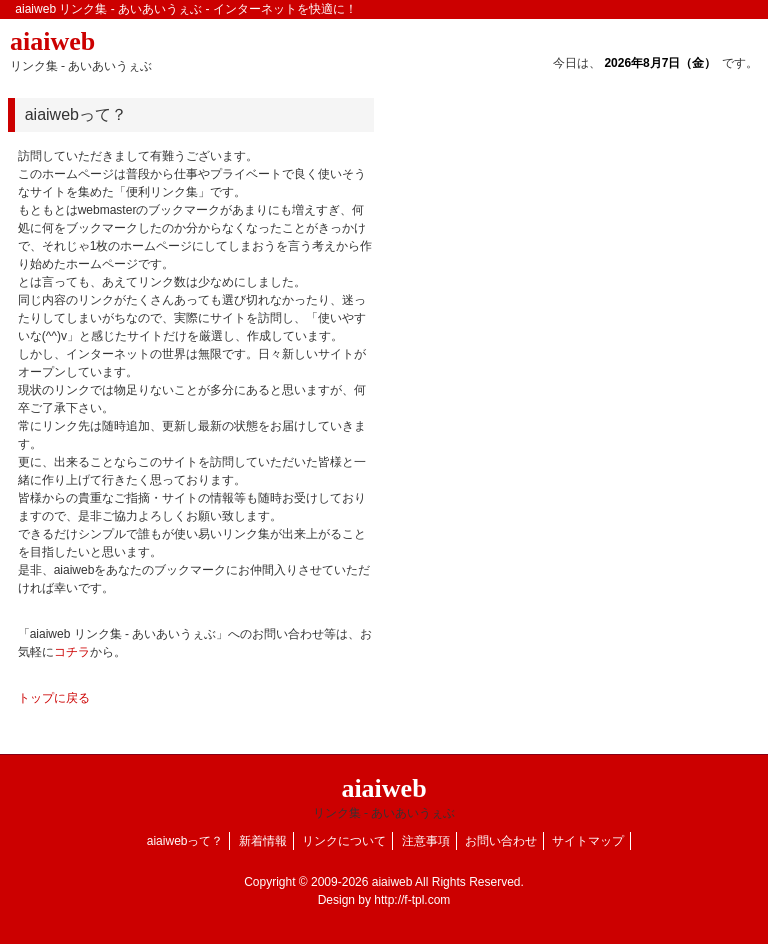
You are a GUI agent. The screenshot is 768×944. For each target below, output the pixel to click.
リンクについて (344, 841)
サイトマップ (588, 841)
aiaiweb (81, 50)
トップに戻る (54, 698)
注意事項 (426, 841)
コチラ (72, 652)
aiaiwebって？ (185, 841)
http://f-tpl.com (412, 900)
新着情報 (263, 841)
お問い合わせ (501, 841)
